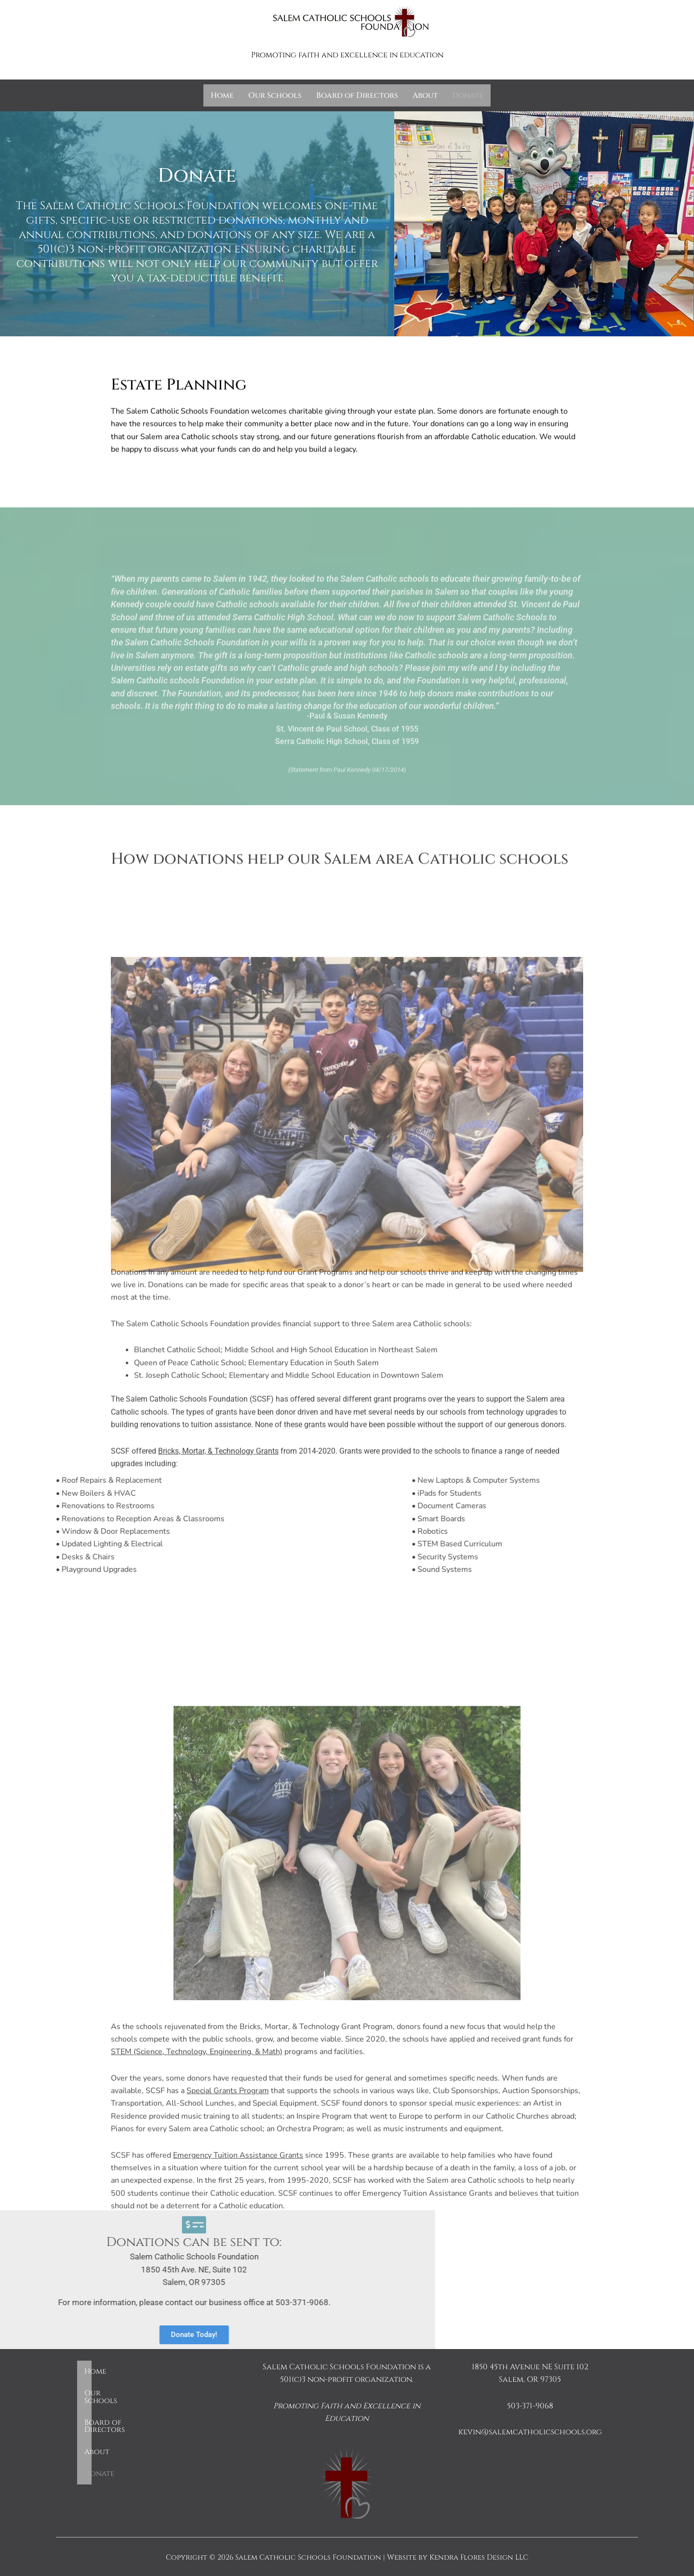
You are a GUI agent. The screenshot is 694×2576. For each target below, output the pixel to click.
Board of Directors (357, 95)
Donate (467, 95)
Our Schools (275, 95)
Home (222, 95)
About (425, 95)
